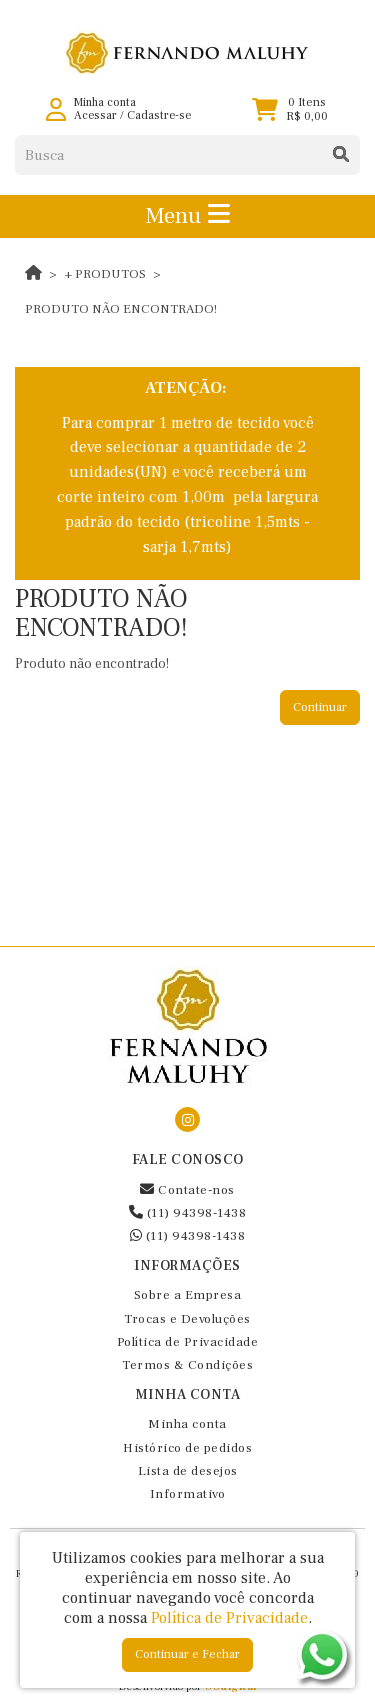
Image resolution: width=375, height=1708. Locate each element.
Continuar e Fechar (187, 1654)
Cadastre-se (159, 115)
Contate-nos (187, 1190)
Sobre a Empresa (188, 1295)
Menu (187, 216)
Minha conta (187, 1424)
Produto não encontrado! (121, 309)
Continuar (320, 707)
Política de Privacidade (188, 1342)
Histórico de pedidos (187, 1448)
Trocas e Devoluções (187, 1319)
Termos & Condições (187, 1365)
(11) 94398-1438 (188, 1213)
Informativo (188, 1494)
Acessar (95, 115)
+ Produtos (105, 274)
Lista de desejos (188, 1471)
